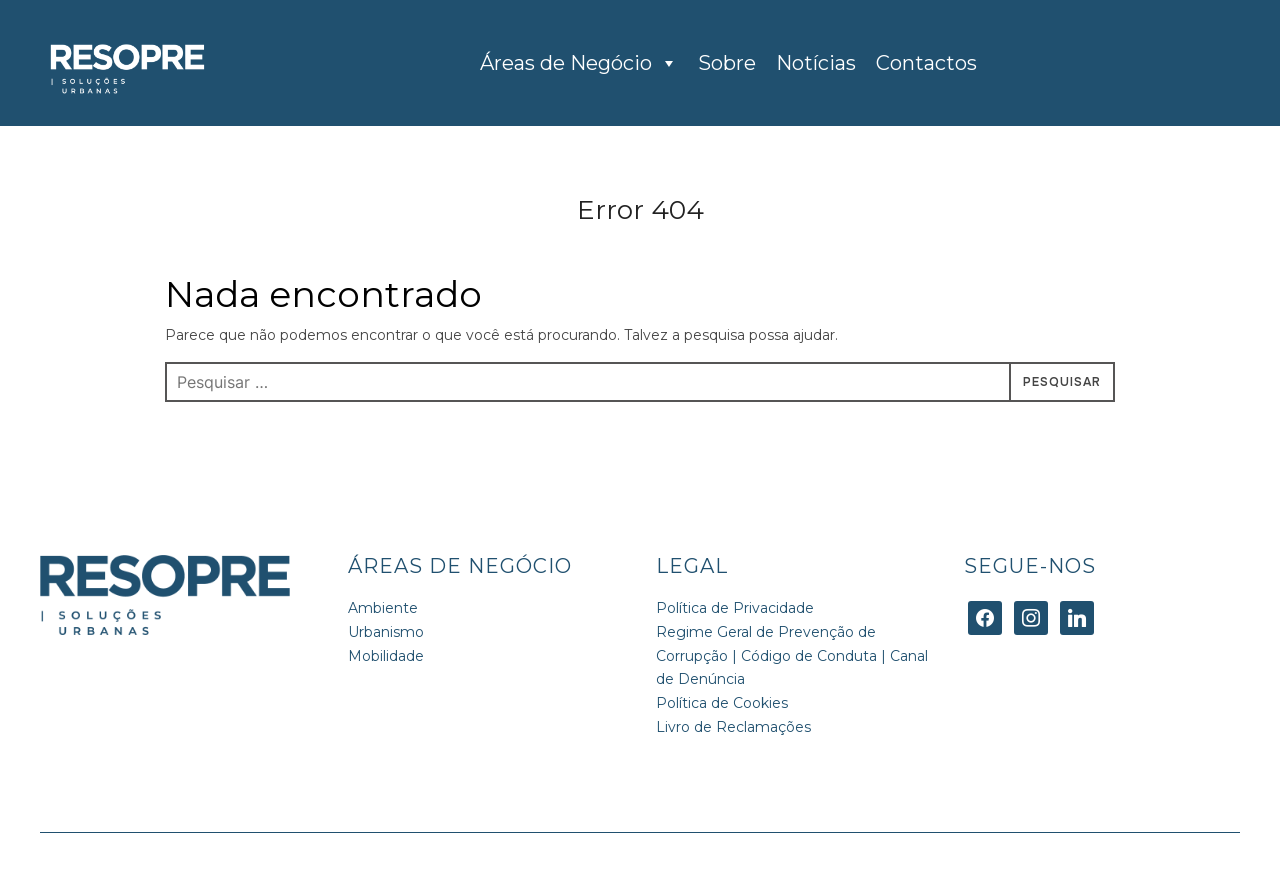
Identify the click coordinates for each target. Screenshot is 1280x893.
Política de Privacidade (735, 608)
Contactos (926, 63)
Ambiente (383, 608)
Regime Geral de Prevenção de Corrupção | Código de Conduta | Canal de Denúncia (792, 656)
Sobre (727, 63)
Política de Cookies (722, 703)
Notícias (816, 63)
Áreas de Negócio (579, 63)
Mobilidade (386, 656)
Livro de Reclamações (733, 727)
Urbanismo (386, 632)
